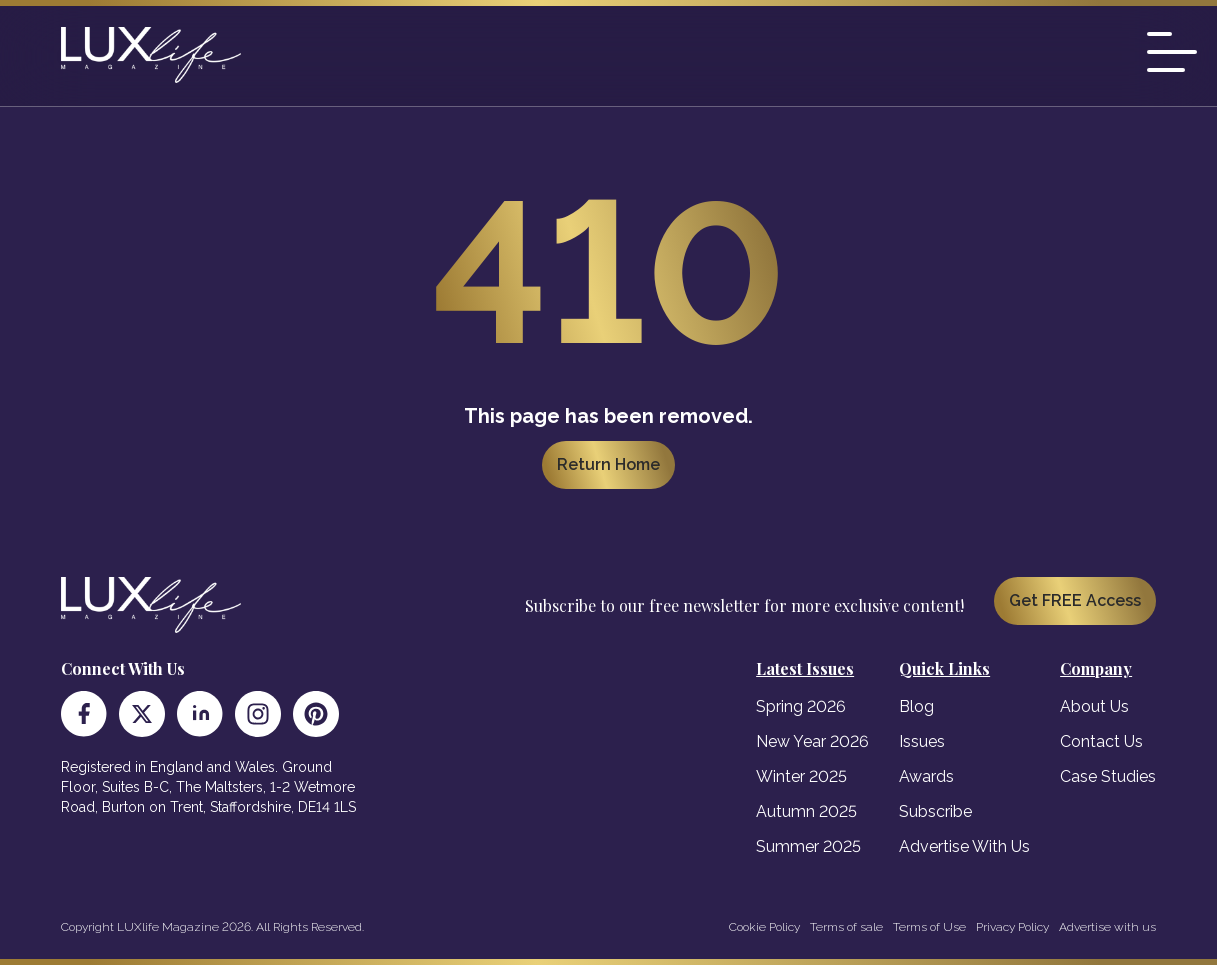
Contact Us (1101, 741)
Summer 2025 (808, 846)
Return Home (608, 464)
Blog (916, 706)
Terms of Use (929, 927)
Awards (926, 776)
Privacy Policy (1012, 927)
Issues (922, 741)
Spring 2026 (801, 706)
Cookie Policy (764, 927)
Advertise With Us (964, 846)
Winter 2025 (801, 776)
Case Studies (1108, 776)
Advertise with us (1107, 927)
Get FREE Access (1075, 600)
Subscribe (935, 811)
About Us (1094, 706)
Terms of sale (846, 927)
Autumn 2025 (806, 811)
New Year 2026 (812, 741)
